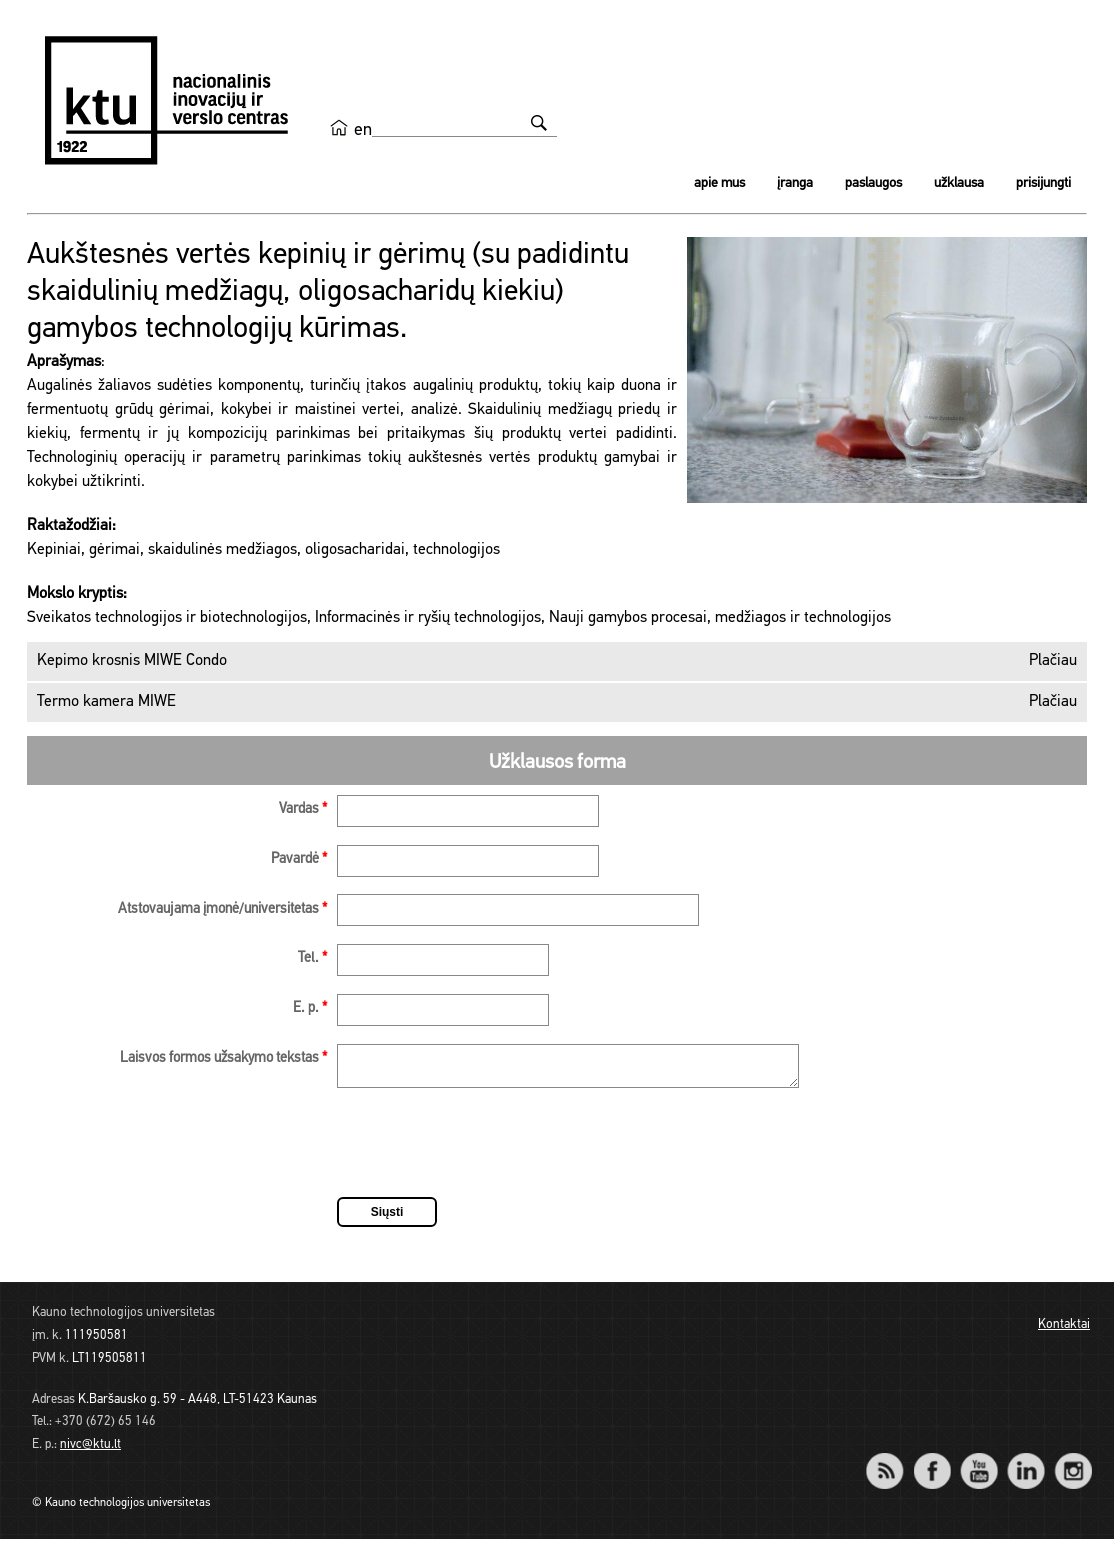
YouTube (978, 1463)
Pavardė (299, 859)
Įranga (795, 183)
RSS (893, 1463)
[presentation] (489, 1152)
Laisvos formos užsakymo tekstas (223, 1058)
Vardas (303, 809)
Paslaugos (873, 183)
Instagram (1072, 1463)
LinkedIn (1025, 1463)
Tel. (312, 958)
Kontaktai (1064, 1330)
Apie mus (719, 183)
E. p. (310, 1008)
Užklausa (959, 183)
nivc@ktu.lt (90, 1450)
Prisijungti (1043, 183)
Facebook (931, 1463)
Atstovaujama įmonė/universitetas (222, 909)
